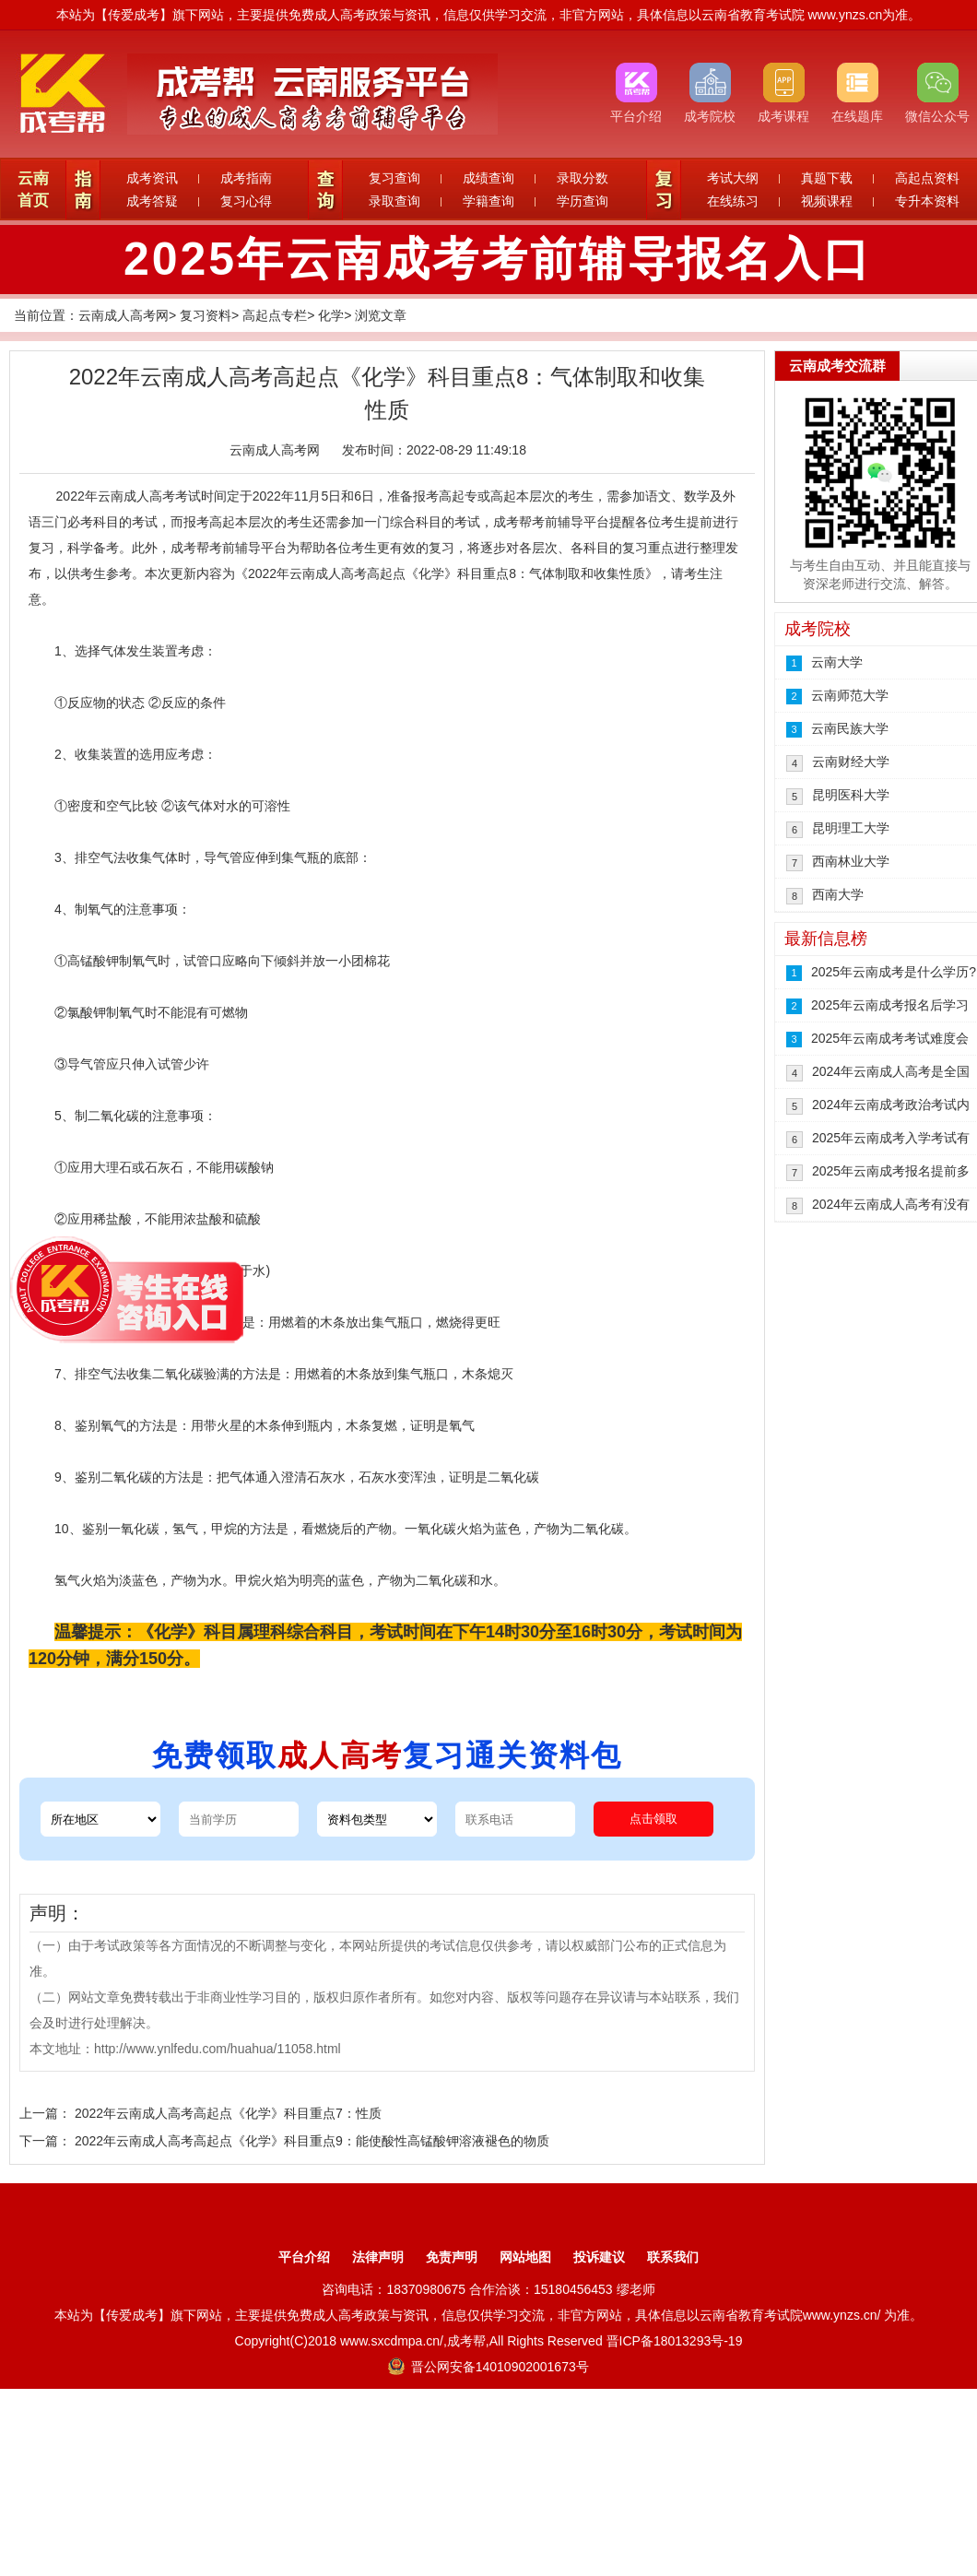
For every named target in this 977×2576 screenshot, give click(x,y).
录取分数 (582, 178)
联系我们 (673, 2257)
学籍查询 (488, 201)
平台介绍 (304, 2257)
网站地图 (525, 2257)
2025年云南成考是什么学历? (893, 971)
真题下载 (827, 178)
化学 (331, 315)
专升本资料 (927, 201)
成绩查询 (488, 178)
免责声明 (451, 2257)
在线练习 (733, 201)
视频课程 (827, 201)
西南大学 (838, 894)
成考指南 (246, 178)
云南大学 (837, 662)
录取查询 (394, 201)
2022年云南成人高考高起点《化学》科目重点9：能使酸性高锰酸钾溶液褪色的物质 (312, 2140)
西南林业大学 (850, 861)
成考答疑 (152, 201)
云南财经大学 (850, 761)
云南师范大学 (850, 695)
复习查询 (394, 178)
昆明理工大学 (850, 828)
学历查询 (582, 201)
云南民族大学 (850, 728)
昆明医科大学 (850, 794)
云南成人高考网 (123, 315)
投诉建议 (599, 2257)
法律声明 (378, 2257)
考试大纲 (733, 178)
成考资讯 (152, 178)
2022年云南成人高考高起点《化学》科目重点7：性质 (228, 2113)
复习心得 (246, 201)
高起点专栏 (274, 315)
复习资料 (205, 315)
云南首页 (33, 189)
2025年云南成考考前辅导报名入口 (498, 259)
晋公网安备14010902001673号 (488, 2366)
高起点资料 (927, 178)
